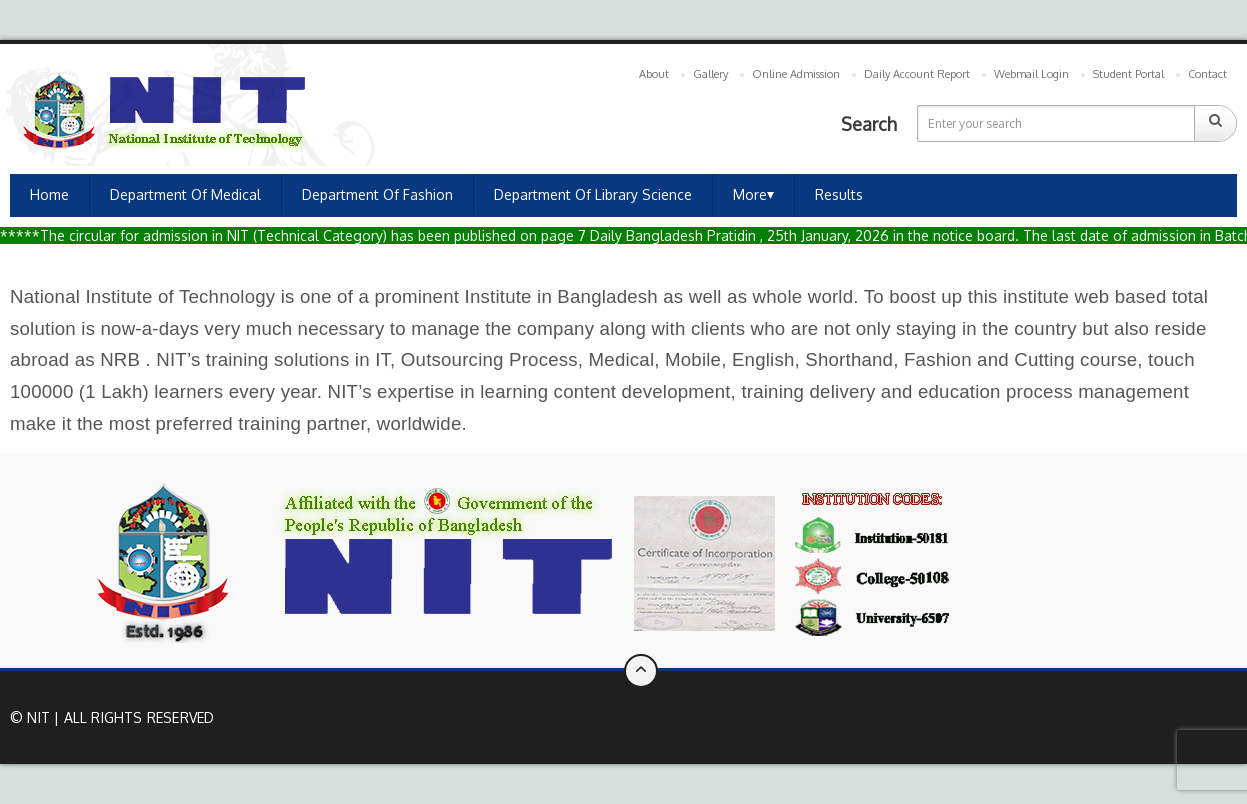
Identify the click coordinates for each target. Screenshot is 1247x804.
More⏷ (753, 194)
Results (839, 194)
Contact (1207, 74)
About (654, 74)
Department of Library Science (593, 194)
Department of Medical (185, 194)
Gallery (710, 74)
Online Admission (796, 74)
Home (49, 194)
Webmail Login (1031, 74)
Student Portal (1128, 74)
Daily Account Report (917, 74)
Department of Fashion (377, 194)
